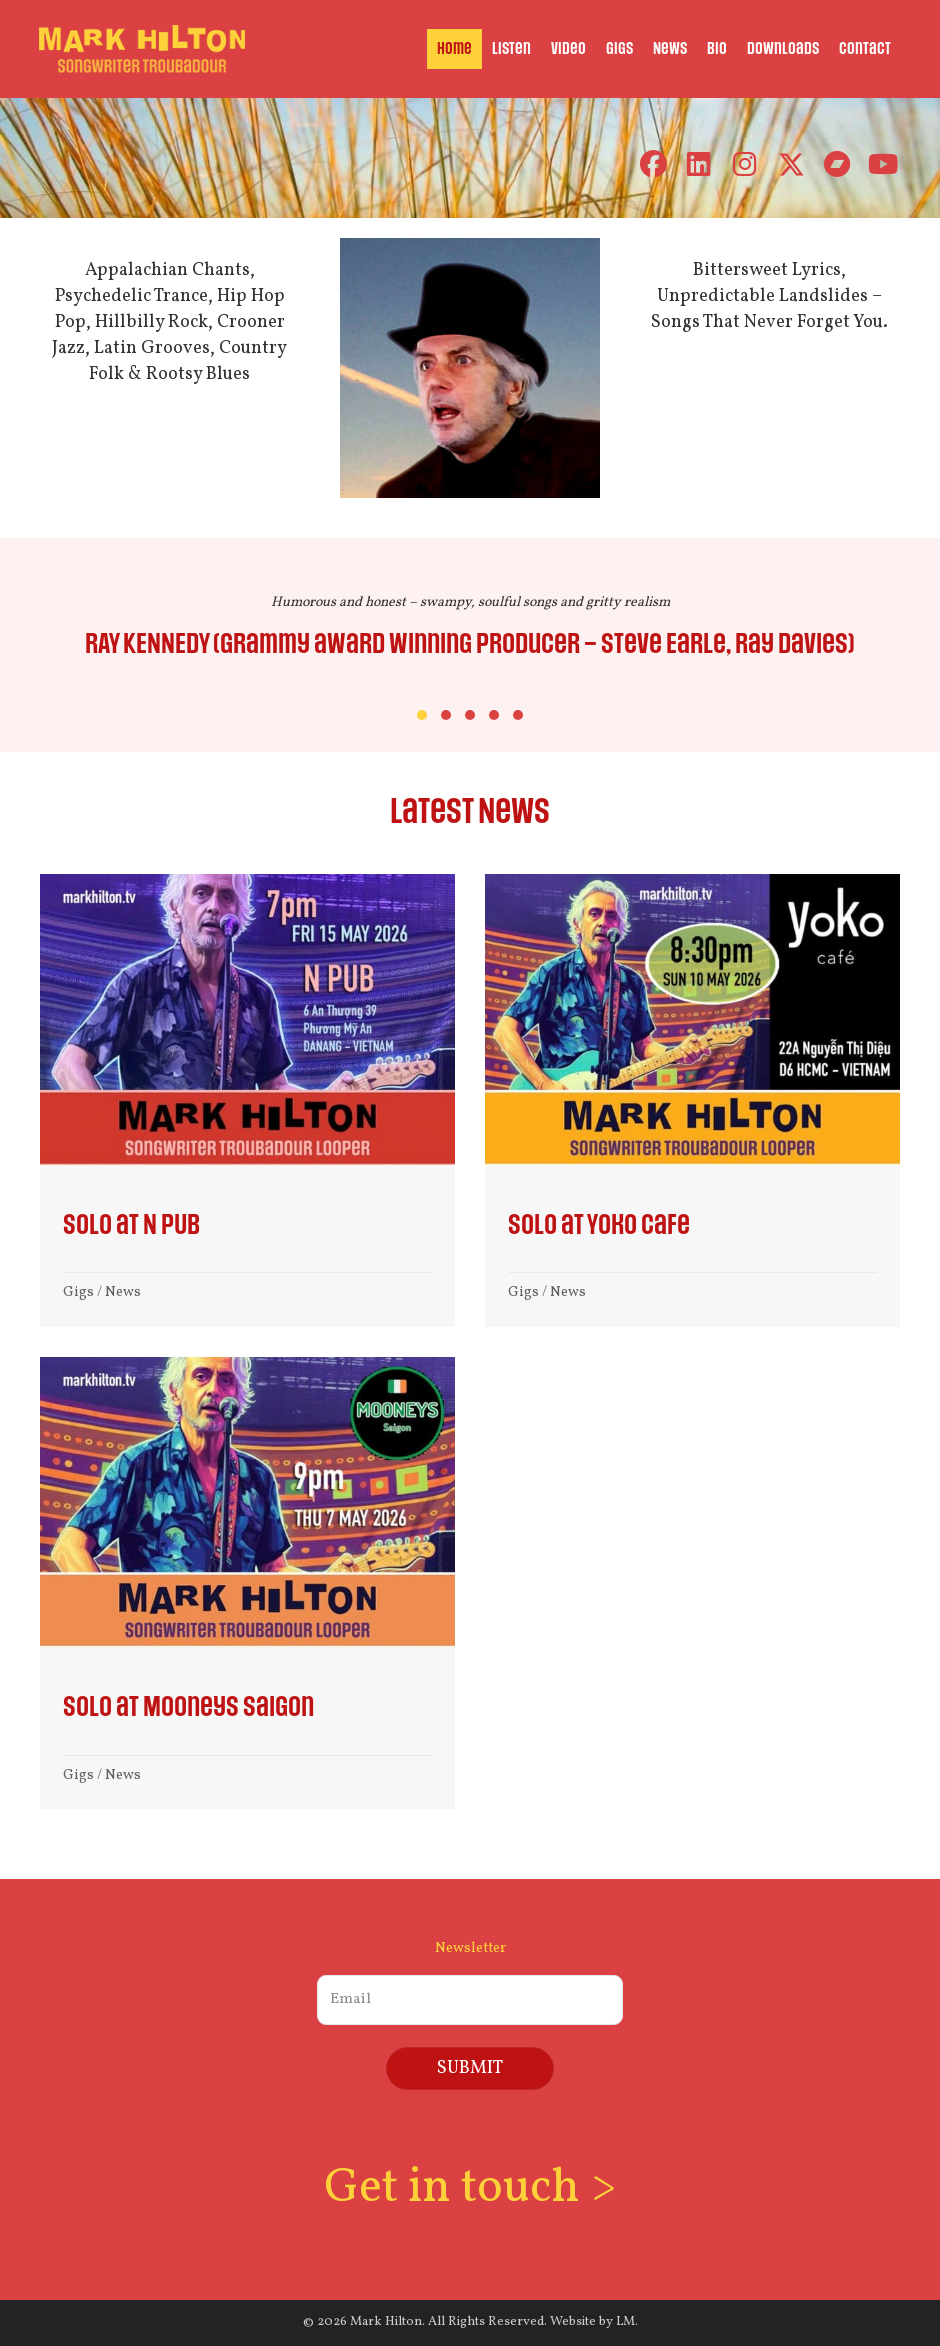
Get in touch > (470, 2186)
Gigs (78, 1292)
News (123, 1292)
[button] (652, 164)
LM (625, 2320)
